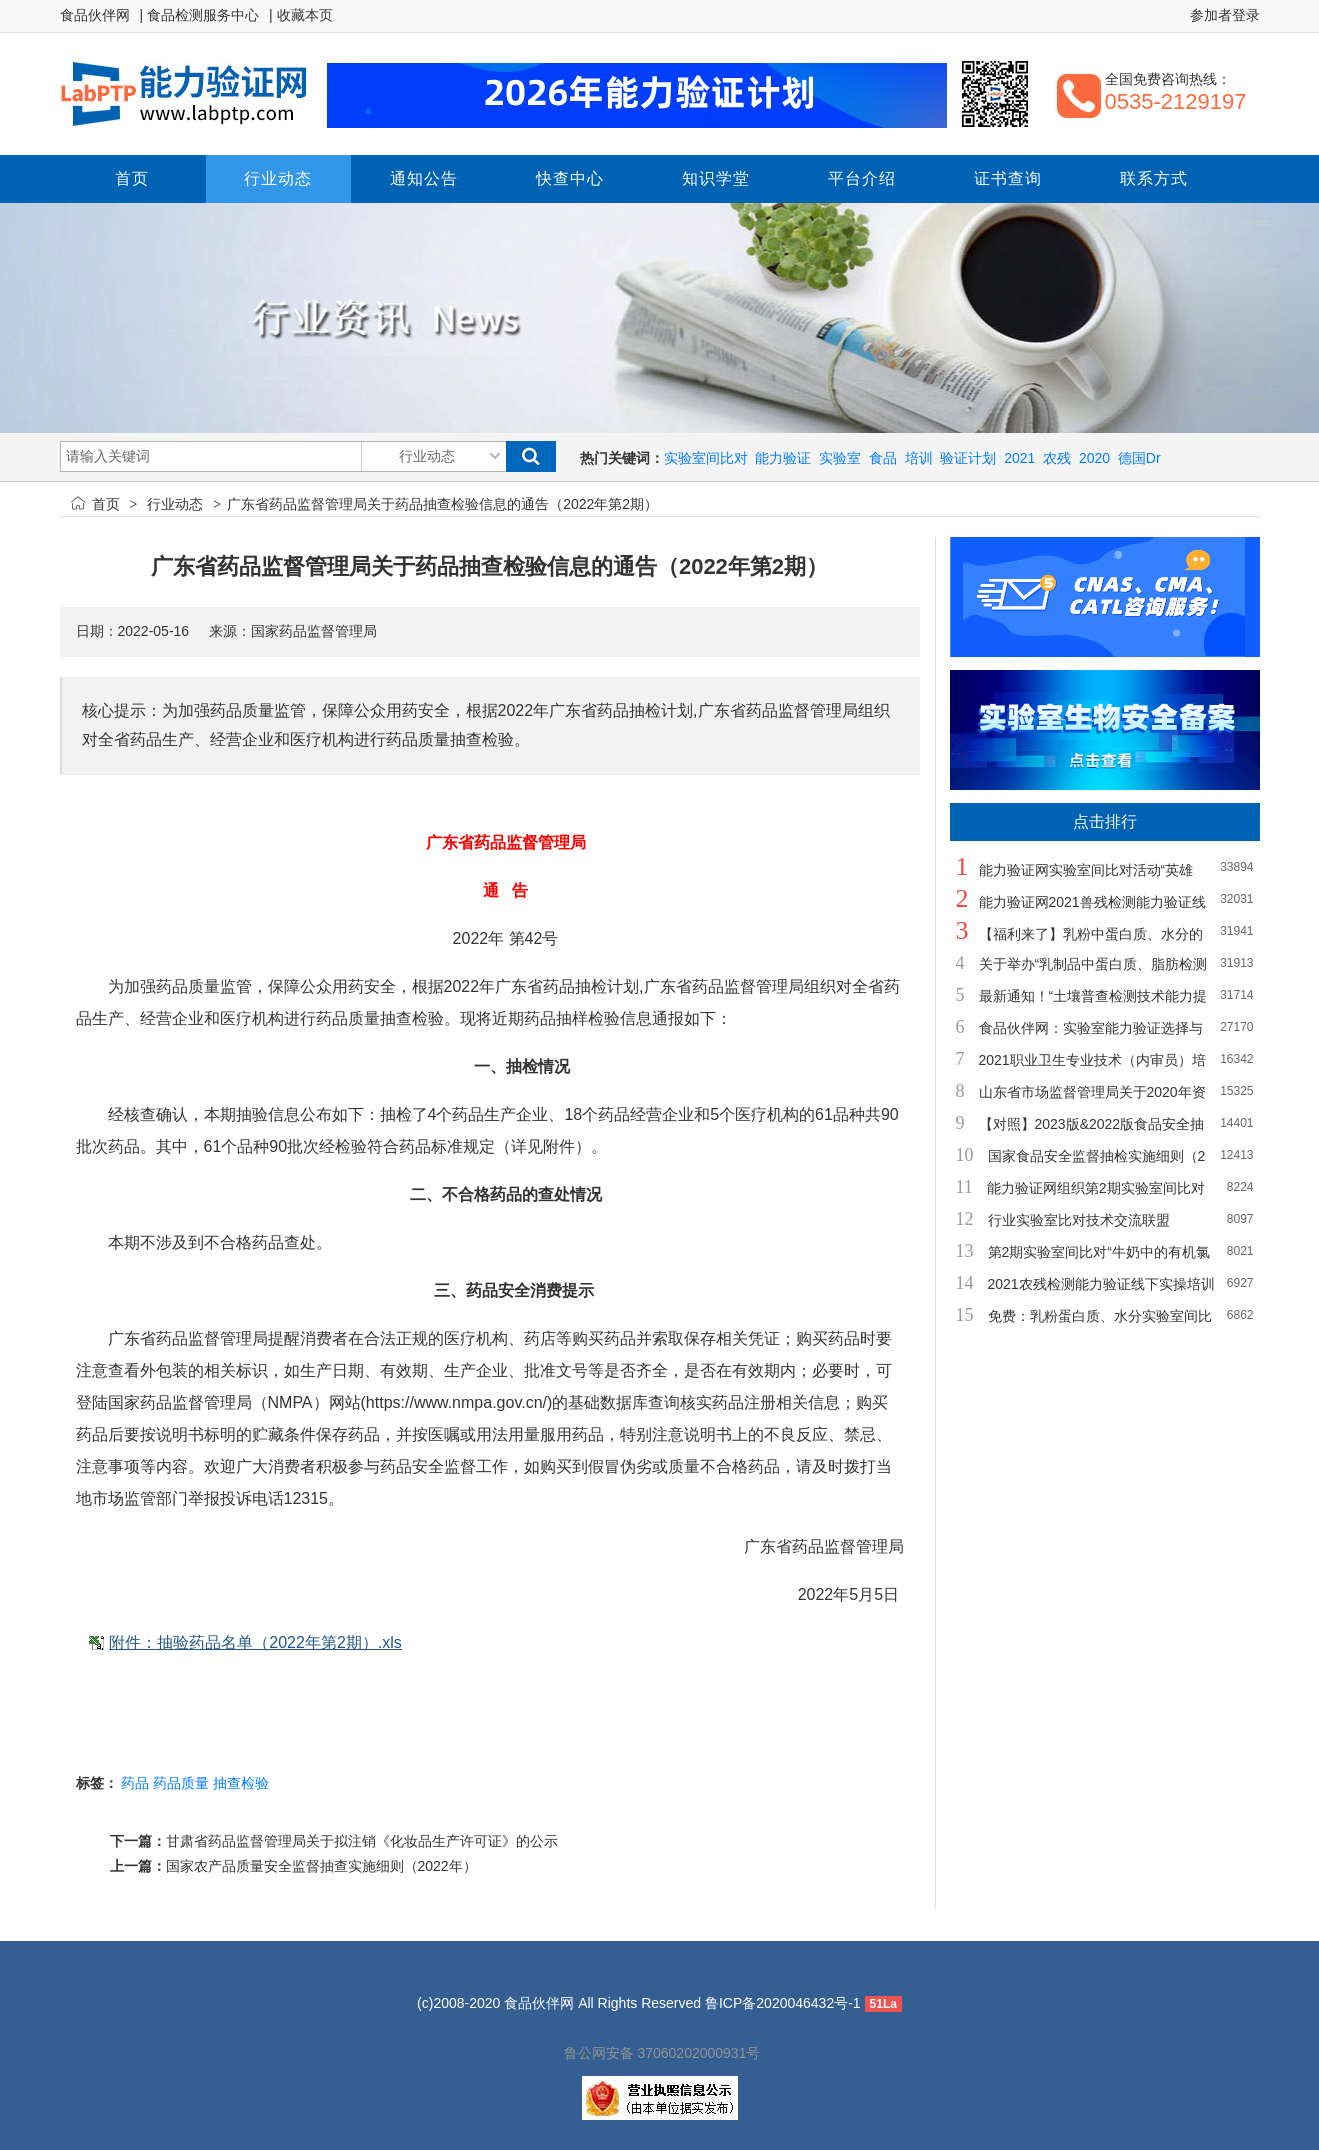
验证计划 (968, 458)
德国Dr (1139, 458)
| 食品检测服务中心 (200, 15)
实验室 (840, 458)
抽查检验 (241, 1783)
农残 (1057, 458)
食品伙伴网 (95, 15)
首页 (106, 504)
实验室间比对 (706, 458)
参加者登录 (1225, 15)
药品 (135, 1783)
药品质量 (181, 1783)
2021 (1019, 458)
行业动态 (175, 504)
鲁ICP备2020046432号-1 (783, 2003)
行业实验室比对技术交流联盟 (1079, 1220)
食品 (883, 458)
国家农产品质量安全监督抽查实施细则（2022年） (321, 1866)
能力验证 (783, 458)
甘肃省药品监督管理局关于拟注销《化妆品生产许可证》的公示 (362, 1841)
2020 (1094, 458)
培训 (919, 458)
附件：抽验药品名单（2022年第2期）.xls (255, 1642)
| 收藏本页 (301, 15)
